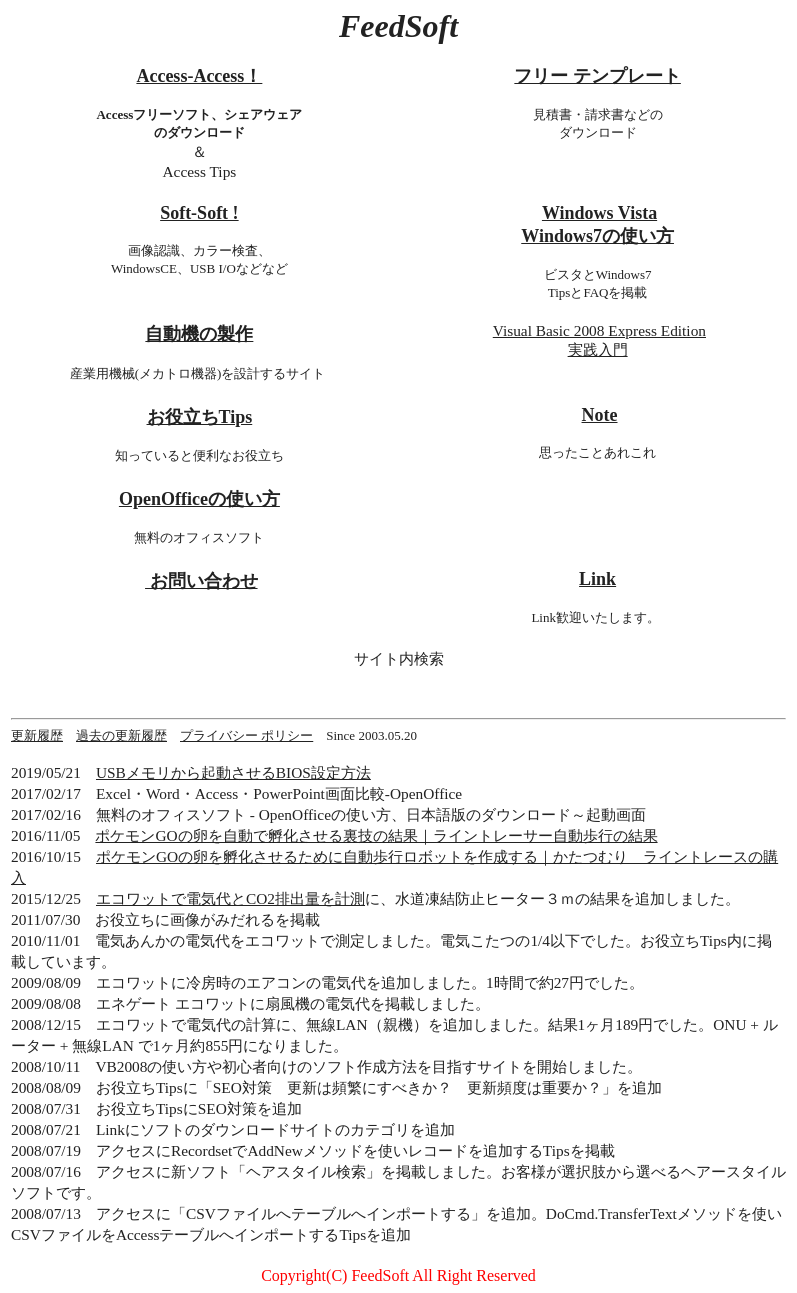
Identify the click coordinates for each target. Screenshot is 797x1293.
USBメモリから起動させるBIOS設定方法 (233, 772)
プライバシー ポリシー (246, 735)
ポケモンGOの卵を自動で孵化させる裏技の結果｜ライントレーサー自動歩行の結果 (376, 835)
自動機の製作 (199, 334)
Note (600, 415)
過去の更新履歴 (121, 735)
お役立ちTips (200, 417)
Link (597, 579)
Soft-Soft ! (199, 213)
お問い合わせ (201, 581)
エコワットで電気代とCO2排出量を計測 (230, 898)
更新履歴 (37, 735)
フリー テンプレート (597, 76)
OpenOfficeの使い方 (199, 499)
